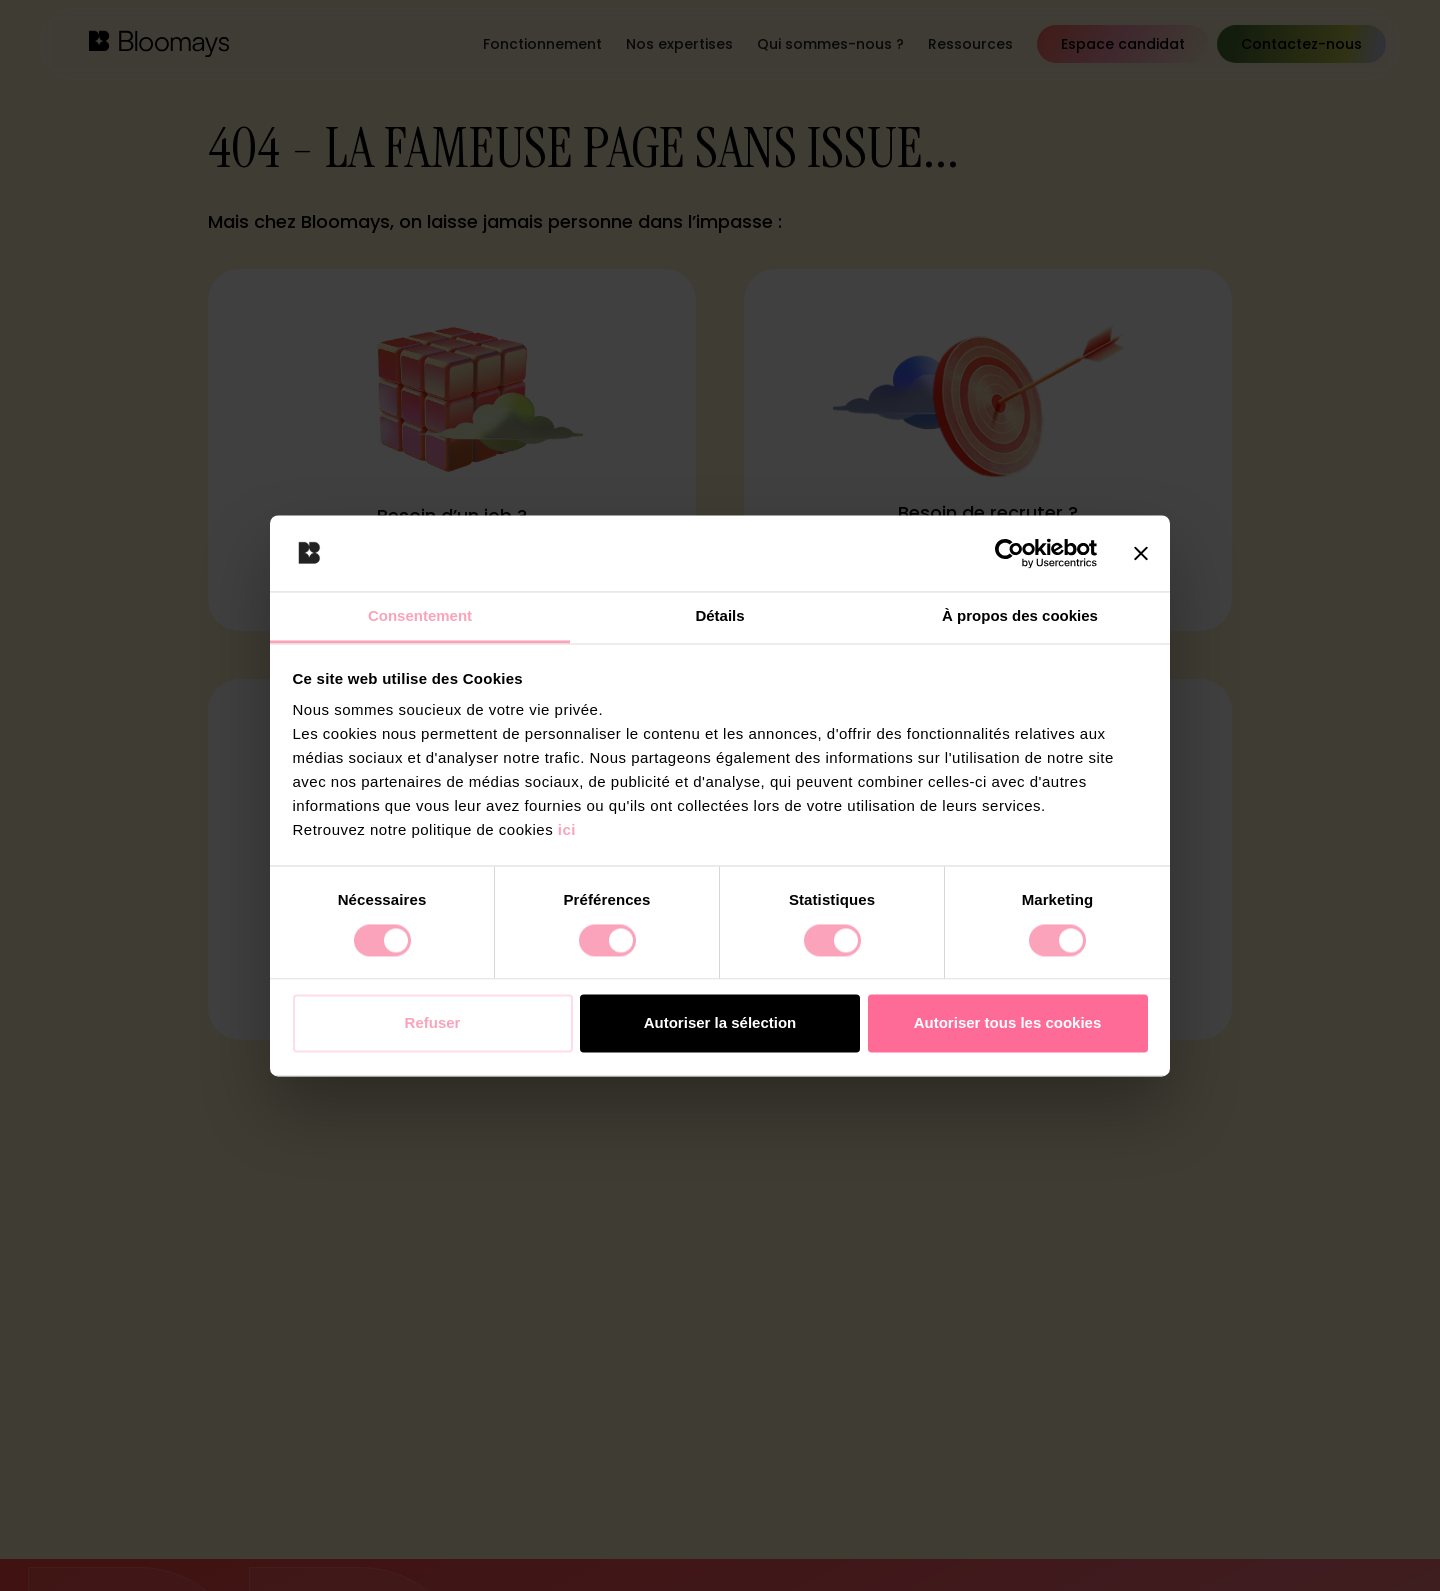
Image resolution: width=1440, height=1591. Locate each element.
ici (567, 830)
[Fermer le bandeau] (1141, 553)
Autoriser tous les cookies (1008, 1023)
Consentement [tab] (420, 616)
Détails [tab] (719, 616)
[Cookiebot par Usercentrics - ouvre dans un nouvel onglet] (1009, 553)
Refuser (433, 1023)
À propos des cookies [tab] (1020, 616)
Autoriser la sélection (720, 1023)
